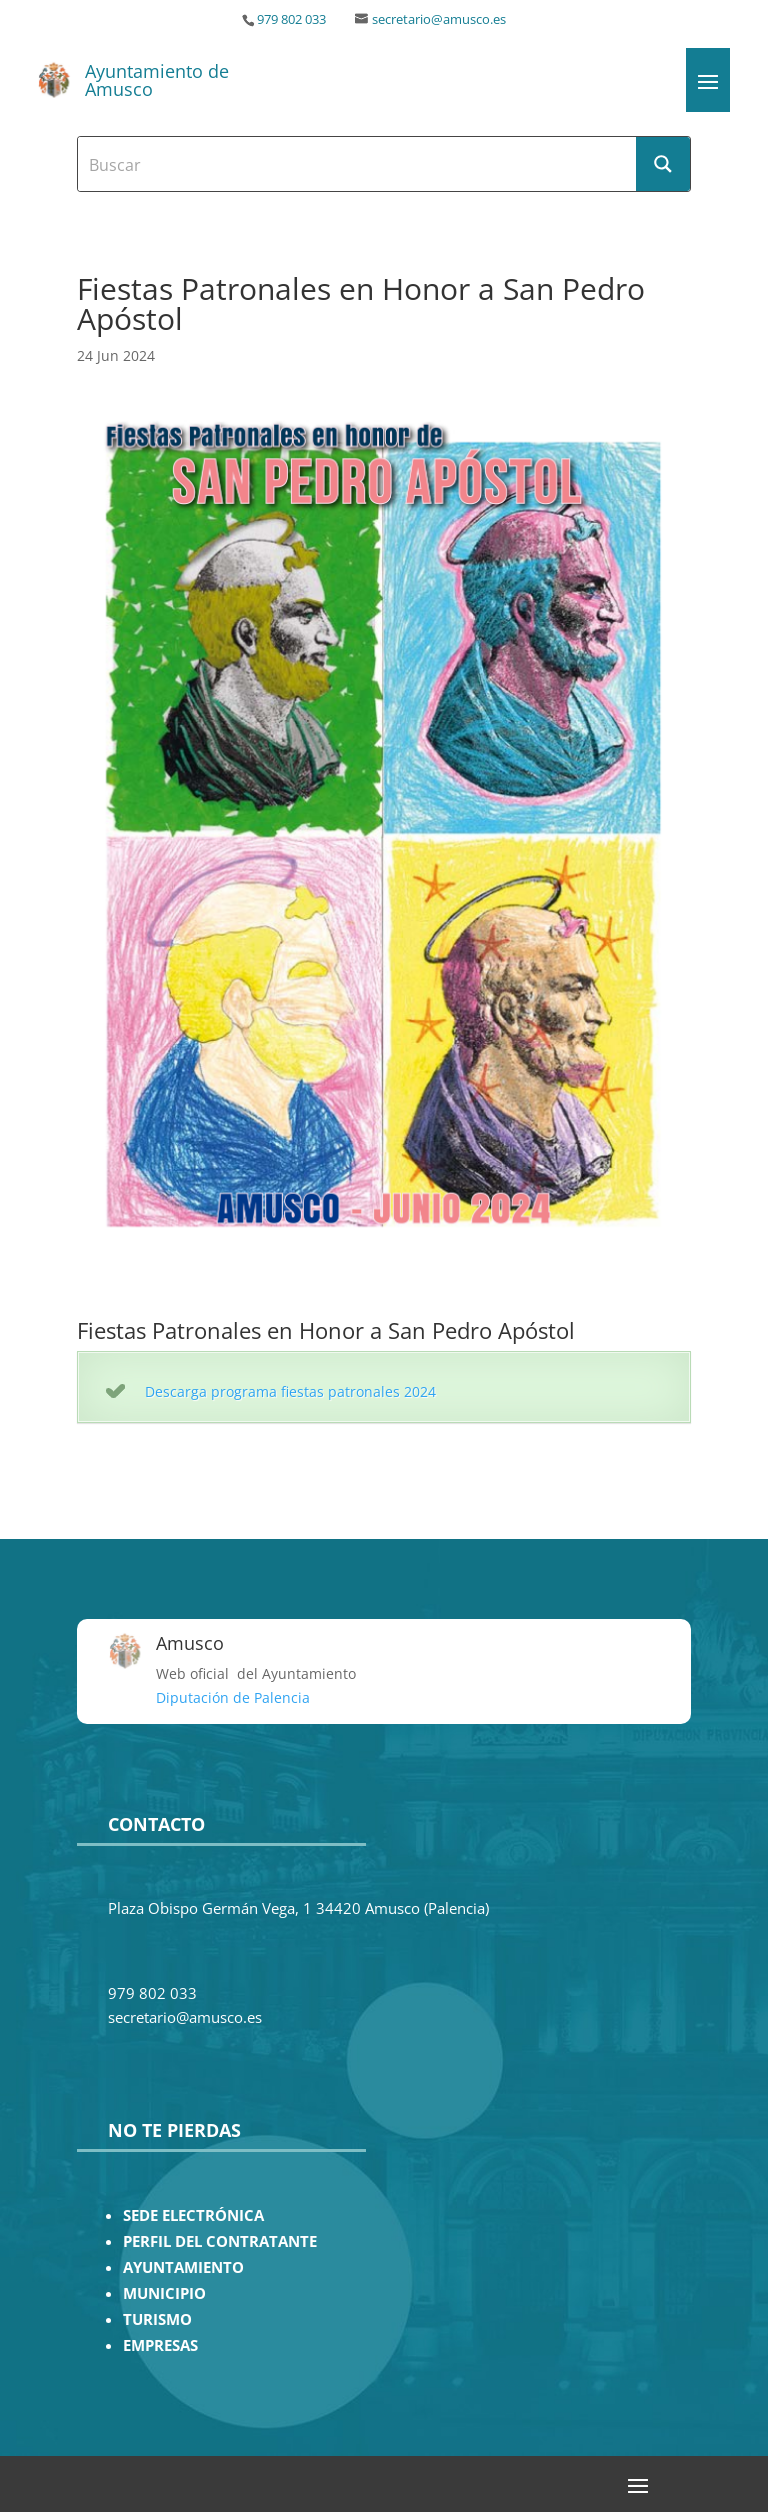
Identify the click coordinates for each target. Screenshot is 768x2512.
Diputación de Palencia (233, 1697)
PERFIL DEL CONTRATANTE (220, 2241)
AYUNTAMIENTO (183, 2267)
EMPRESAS (160, 2345)
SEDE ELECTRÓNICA (193, 2215)
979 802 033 (291, 19)
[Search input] (358, 164)
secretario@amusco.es (439, 19)
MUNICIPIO (164, 2293)
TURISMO (157, 2319)
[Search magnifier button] (663, 164)
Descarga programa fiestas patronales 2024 (290, 1391)
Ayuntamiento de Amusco (157, 80)
